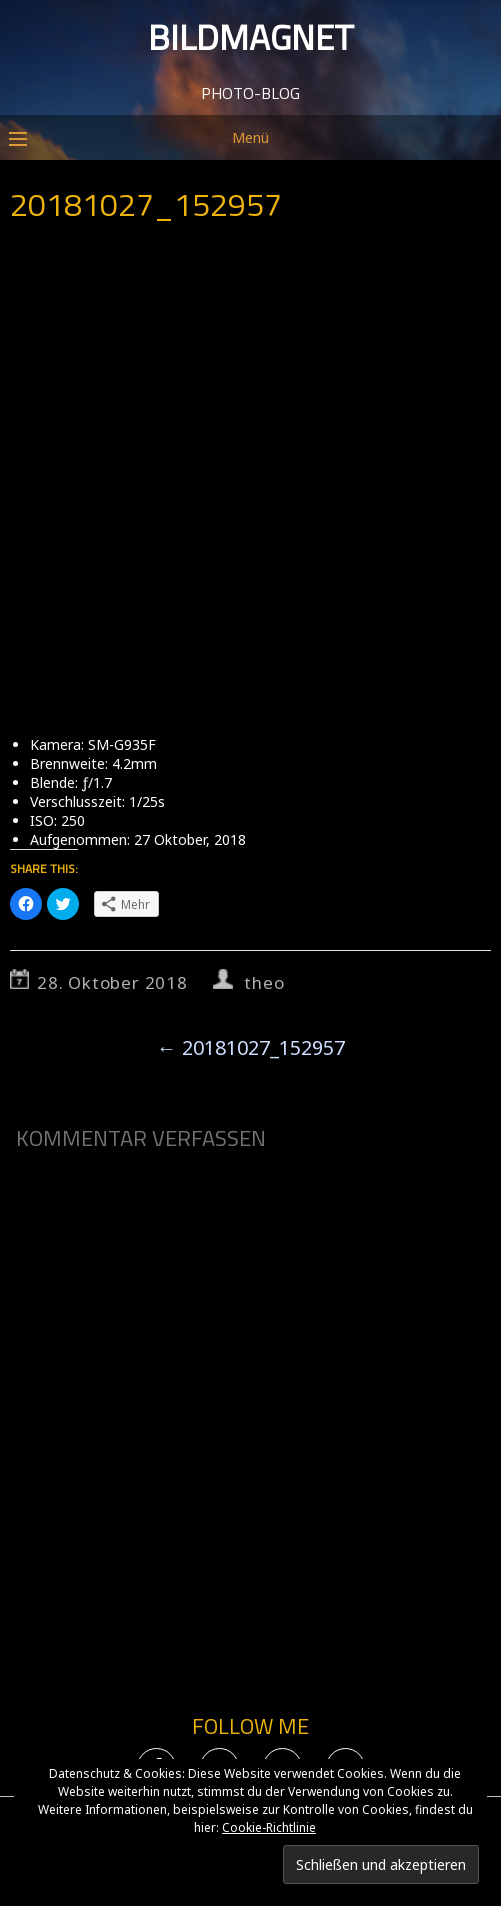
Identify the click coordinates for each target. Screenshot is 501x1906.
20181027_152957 (251, 1047)
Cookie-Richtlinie (269, 1827)
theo (264, 982)
